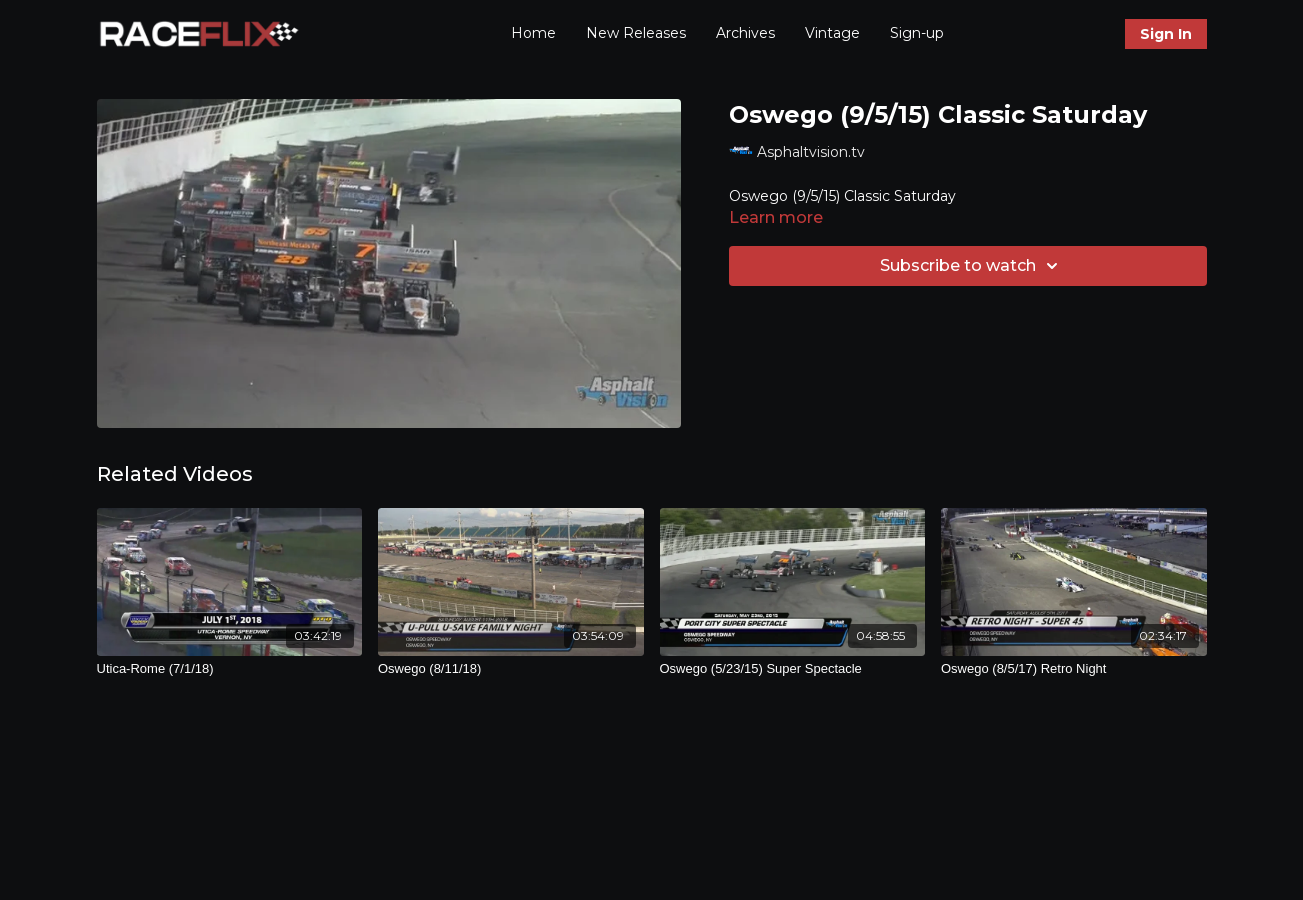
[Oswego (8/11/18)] (511, 669)
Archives (745, 33)
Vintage (832, 33)
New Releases (636, 33)
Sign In (1166, 34)
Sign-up (917, 33)
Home (533, 33)
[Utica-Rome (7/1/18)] (230, 669)
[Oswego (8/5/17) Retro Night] (1074, 669)
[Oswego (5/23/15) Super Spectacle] (793, 669)
